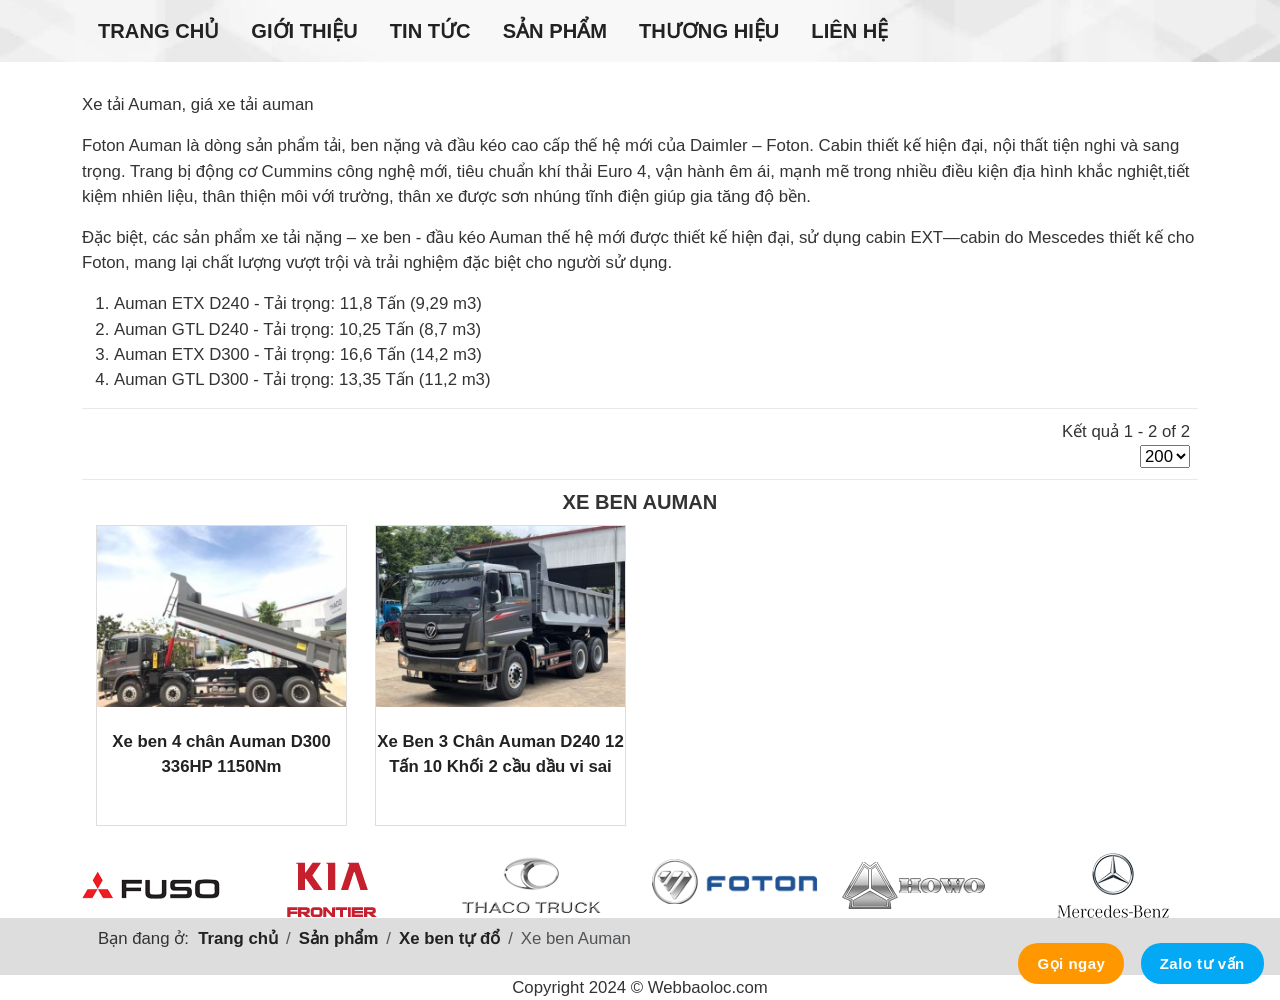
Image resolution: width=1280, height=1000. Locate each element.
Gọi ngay (1071, 963)
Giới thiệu (304, 31)
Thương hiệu (709, 31)
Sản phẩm (555, 31)
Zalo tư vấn (1202, 963)
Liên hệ (849, 31)
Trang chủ (158, 31)
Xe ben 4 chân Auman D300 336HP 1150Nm (221, 754)
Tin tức (430, 31)
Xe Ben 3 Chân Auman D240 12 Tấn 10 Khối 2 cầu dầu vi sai (500, 754)
